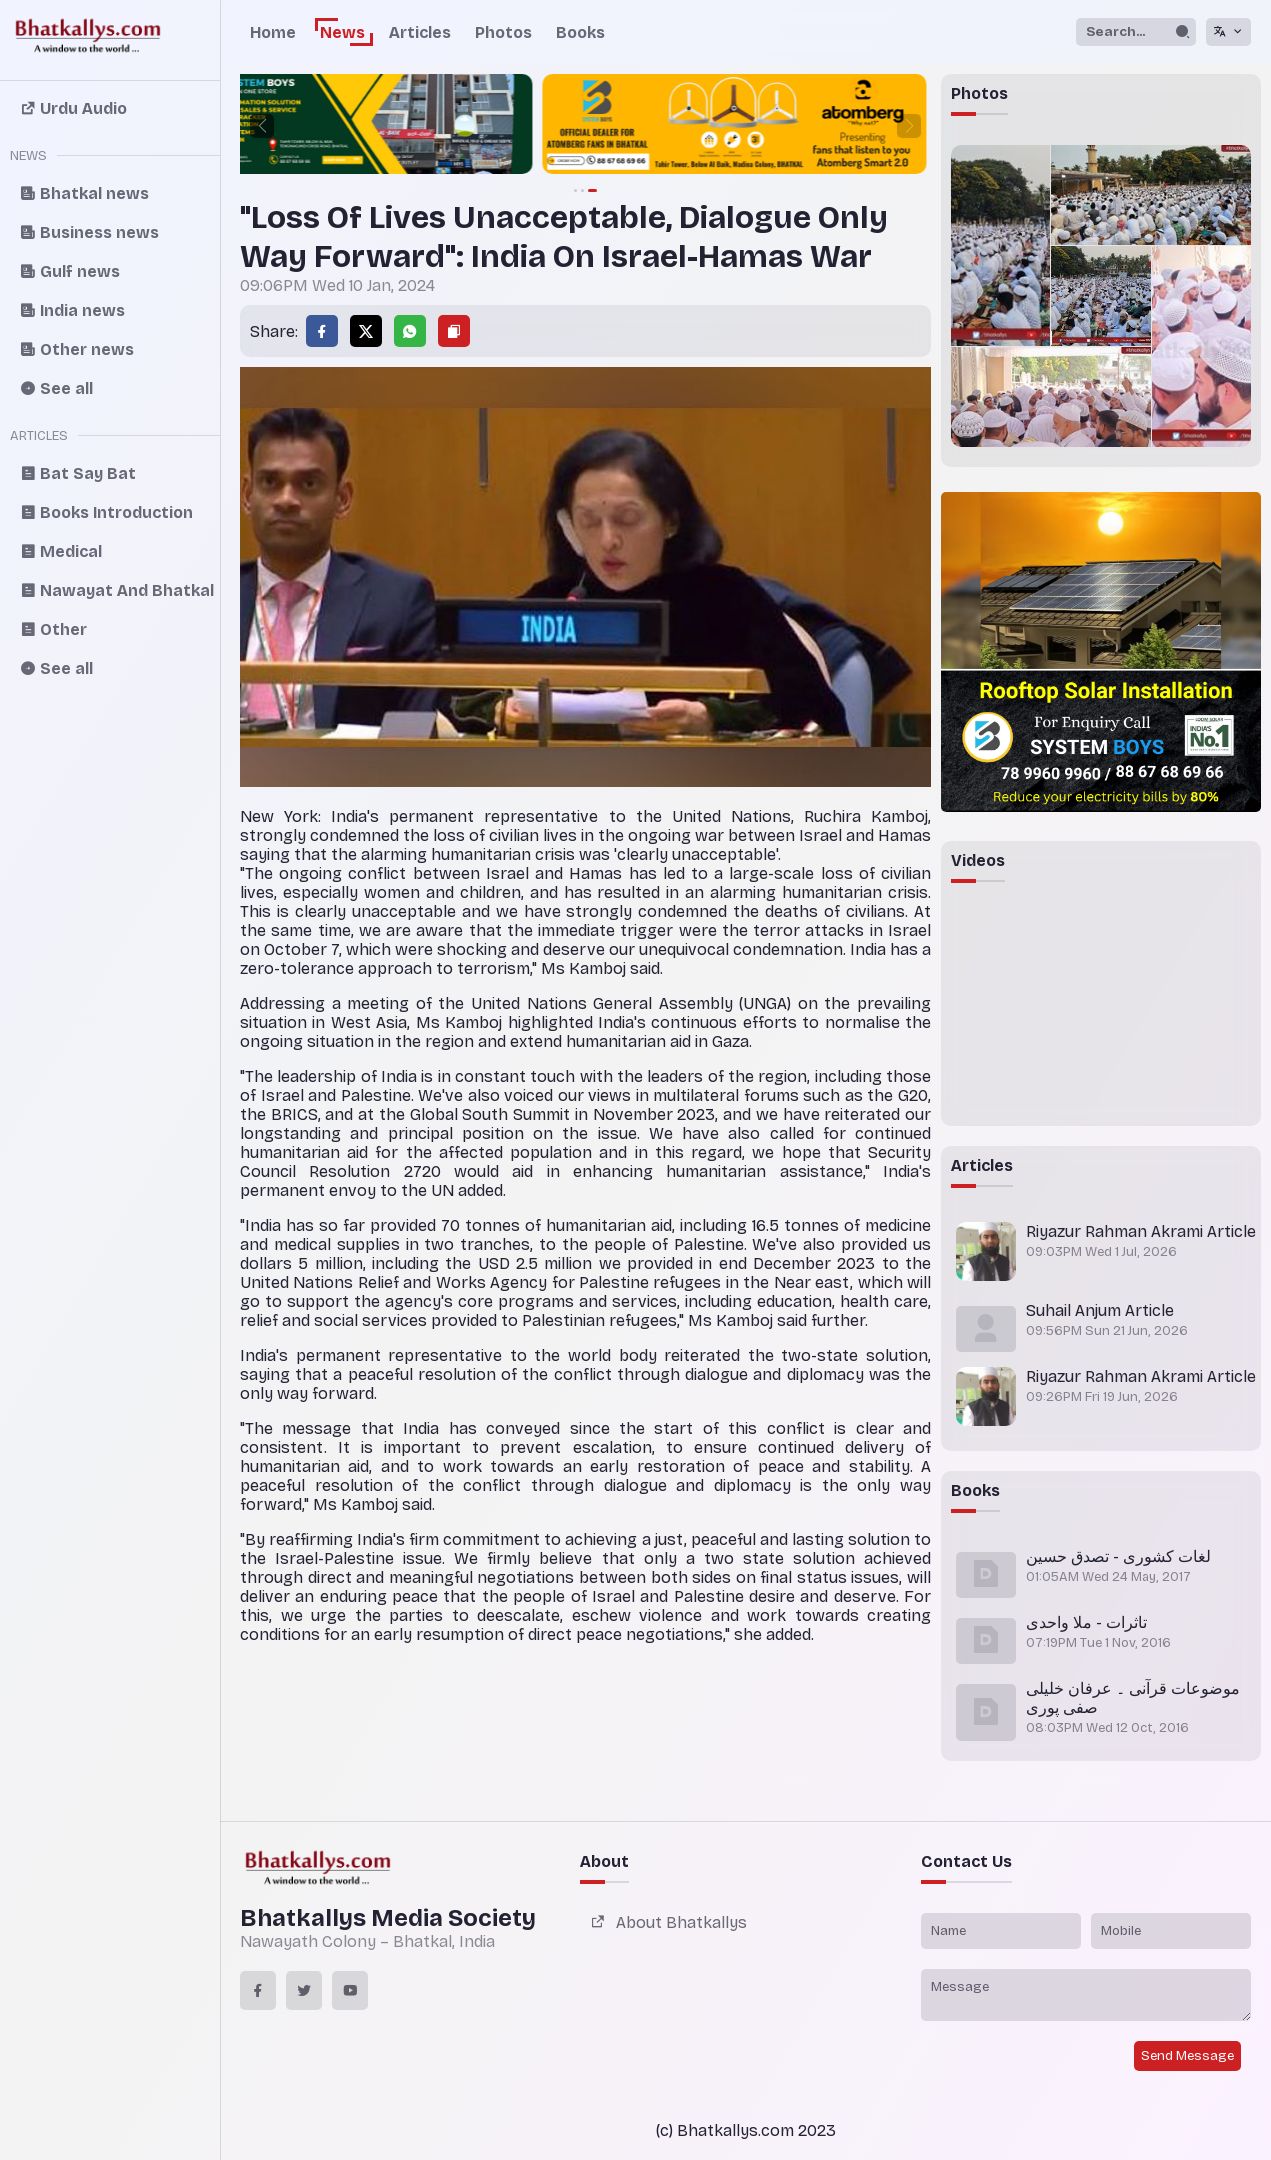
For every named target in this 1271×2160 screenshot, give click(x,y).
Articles (420, 32)
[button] (262, 126)
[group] (586, 126)
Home (273, 32)
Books (580, 32)
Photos (503, 32)
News (342, 32)
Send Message (1187, 2056)
